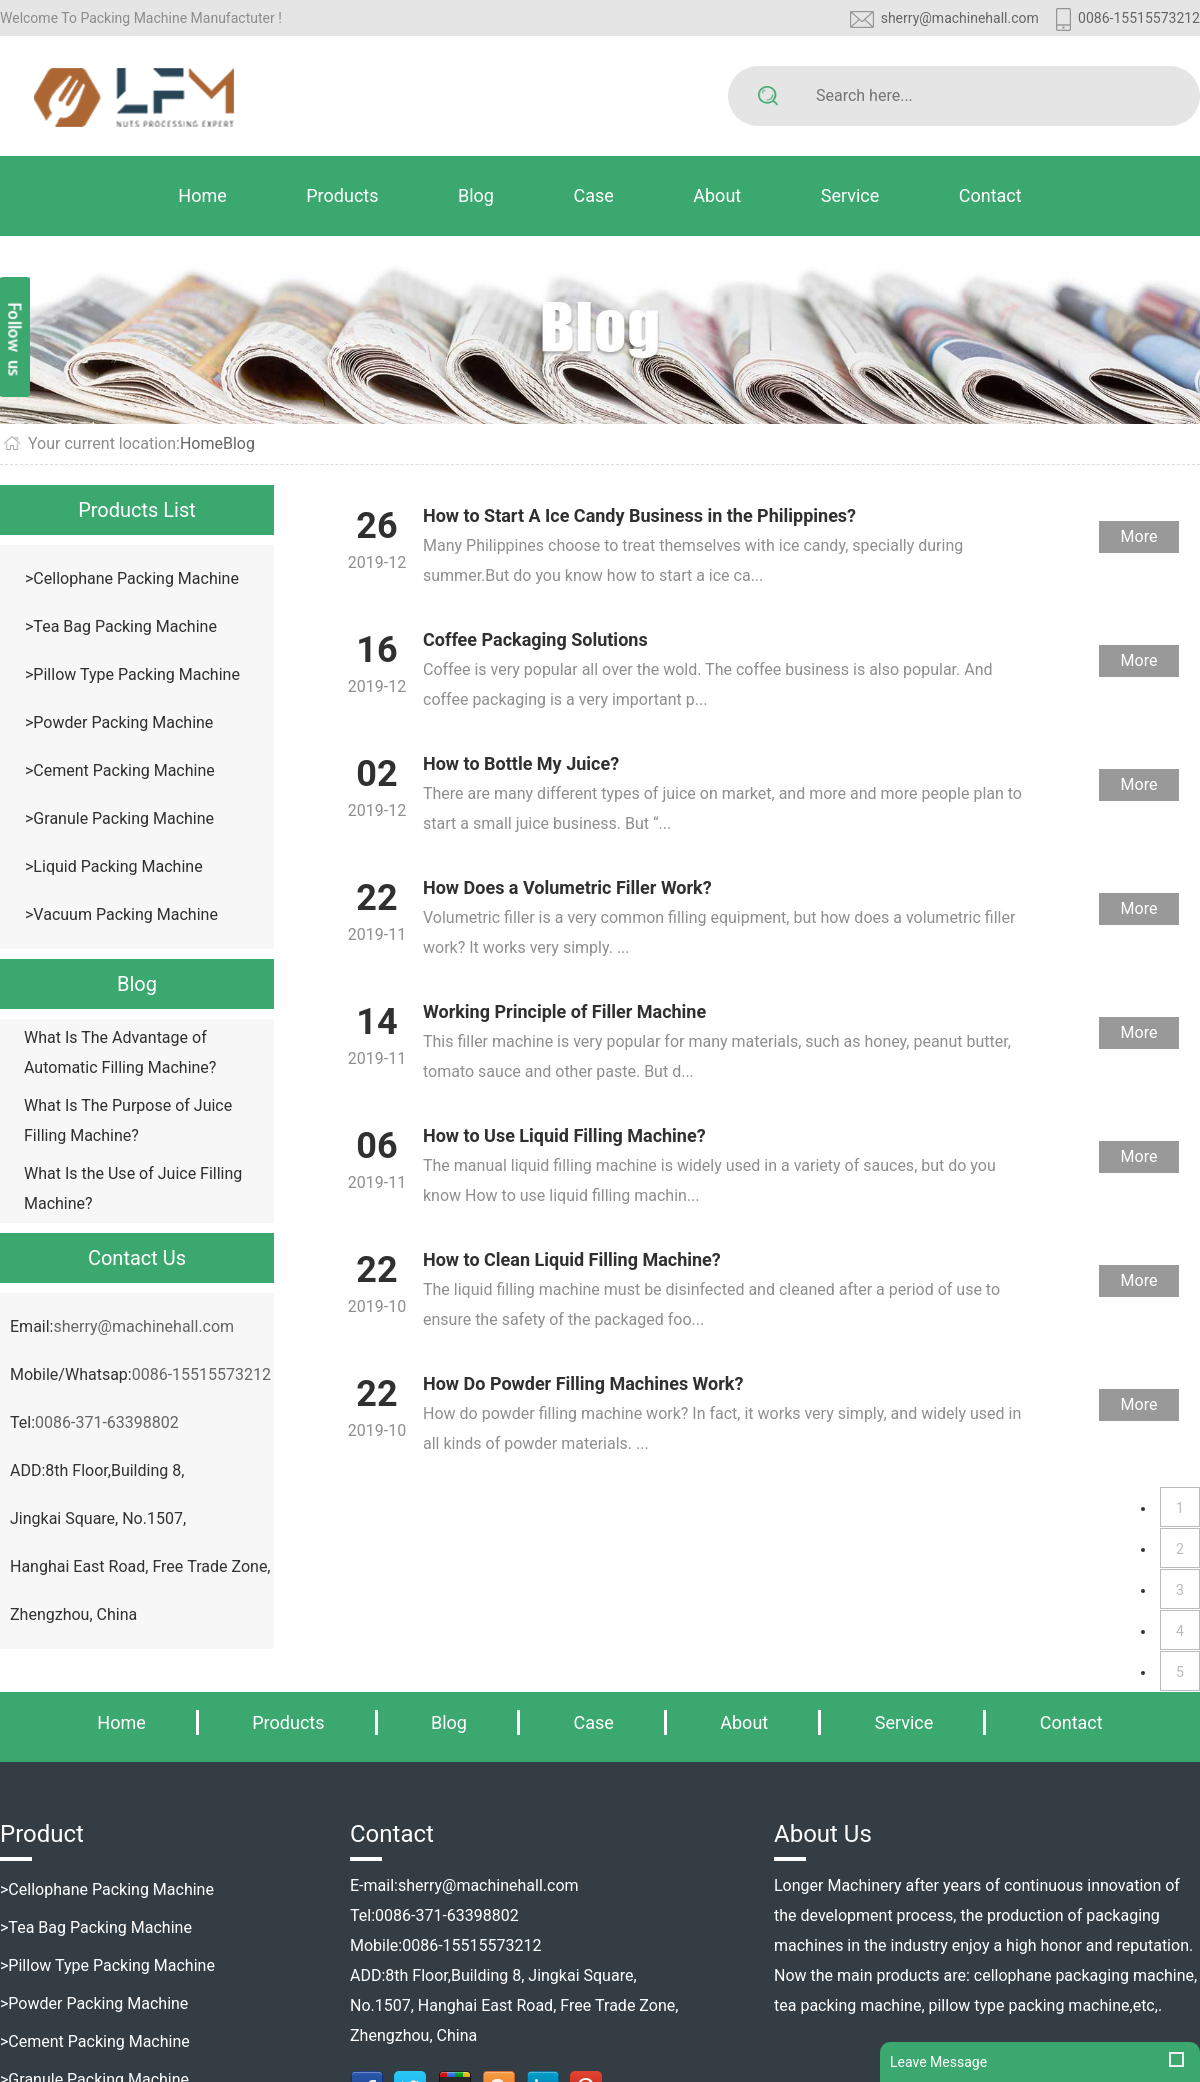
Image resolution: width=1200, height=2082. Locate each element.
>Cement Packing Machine (120, 770)
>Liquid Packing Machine (114, 866)
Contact (990, 195)
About (717, 195)
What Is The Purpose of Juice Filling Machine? (128, 1120)
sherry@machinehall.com (960, 18)
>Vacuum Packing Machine (121, 914)
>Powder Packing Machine (119, 722)
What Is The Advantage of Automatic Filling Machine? (120, 1052)
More (1139, 536)
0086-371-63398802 (107, 1422)
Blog (476, 195)
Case (593, 195)
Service (850, 195)
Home (202, 195)
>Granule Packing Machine (119, 818)
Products (342, 195)
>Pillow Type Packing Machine (132, 674)
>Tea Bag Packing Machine (121, 626)
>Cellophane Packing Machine (132, 578)
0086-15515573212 (1139, 18)
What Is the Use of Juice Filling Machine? (133, 1188)
